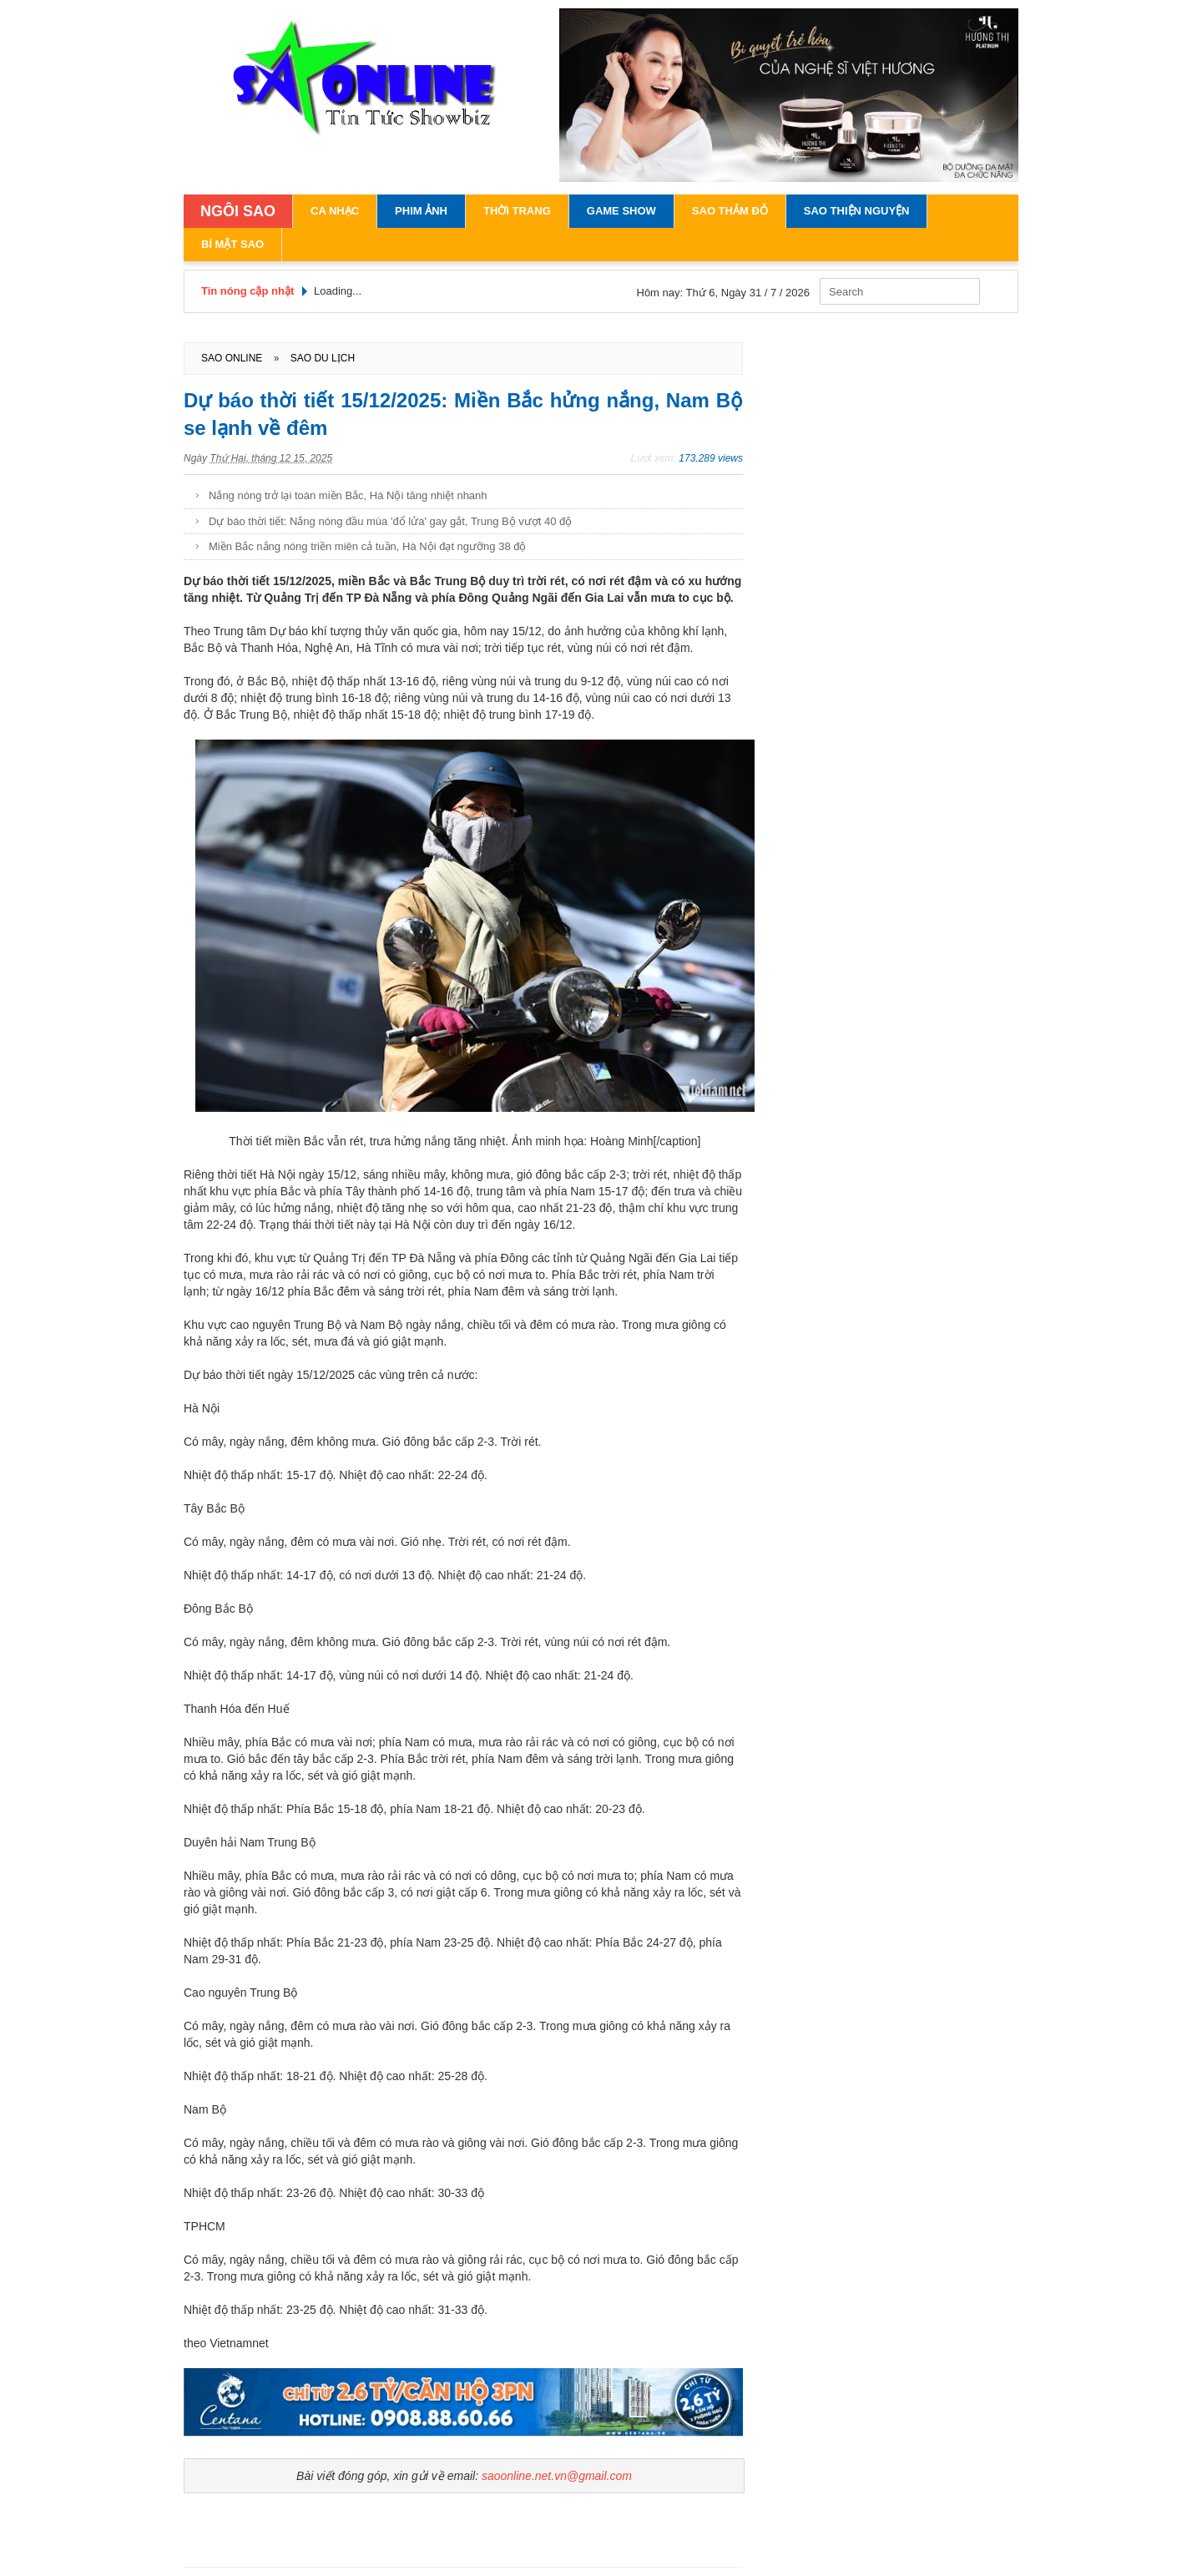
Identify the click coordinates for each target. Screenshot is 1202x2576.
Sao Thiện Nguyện (857, 211)
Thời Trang (517, 211)
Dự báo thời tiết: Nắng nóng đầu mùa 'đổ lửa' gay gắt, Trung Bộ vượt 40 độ (390, 521)
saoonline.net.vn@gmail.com (557, 2476)
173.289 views (711, 458)
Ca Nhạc (335, 211)
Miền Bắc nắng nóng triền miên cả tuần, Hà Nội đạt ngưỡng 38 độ (367, 546)
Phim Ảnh (421, 211)
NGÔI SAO (237, 211)
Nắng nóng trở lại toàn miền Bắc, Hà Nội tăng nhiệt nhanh (348, 495)
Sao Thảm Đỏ (730, 211)
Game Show (621, 211)
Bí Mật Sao (232, 244)
